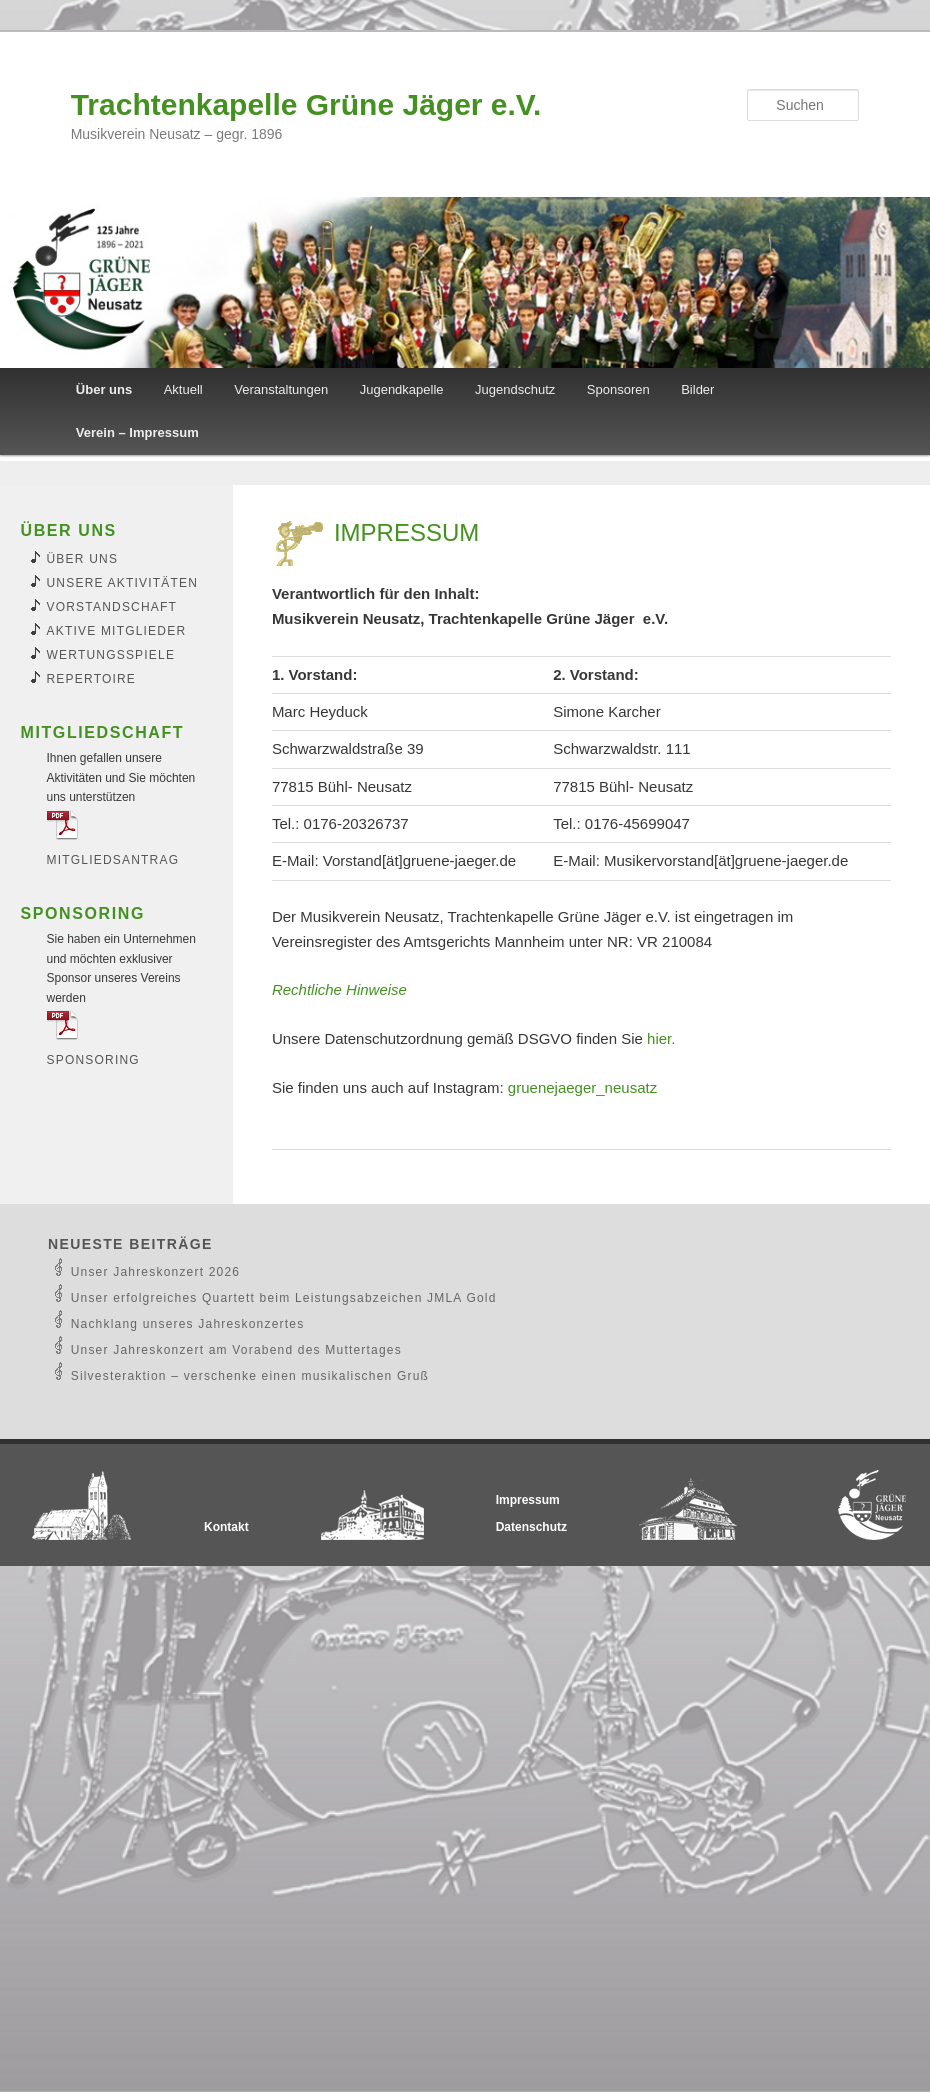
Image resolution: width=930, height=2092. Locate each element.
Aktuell (183, 389)
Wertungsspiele (111, 655)
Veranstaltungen (281, 389)
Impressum (528, 1500)
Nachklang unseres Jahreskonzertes (188, 1324)
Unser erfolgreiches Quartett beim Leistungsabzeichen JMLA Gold (284, 1298)
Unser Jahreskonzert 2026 (156, 1272)
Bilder (697, 389)
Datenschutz (531, 1527)
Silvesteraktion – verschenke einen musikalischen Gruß (250, 1376)
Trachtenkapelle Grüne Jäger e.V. (306, 104)
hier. (661, 1038)
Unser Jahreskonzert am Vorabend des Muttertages (236, 1350)
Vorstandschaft (112, 607)
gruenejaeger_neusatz (582, 1087)
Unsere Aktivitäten (123, 583)
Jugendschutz (515, 389)
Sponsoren (618, 389)
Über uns (104, 389)
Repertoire (92, 679)
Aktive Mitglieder (117, 631)
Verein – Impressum (137, 432)
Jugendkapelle (402, 389)
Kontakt (226, 1527)
